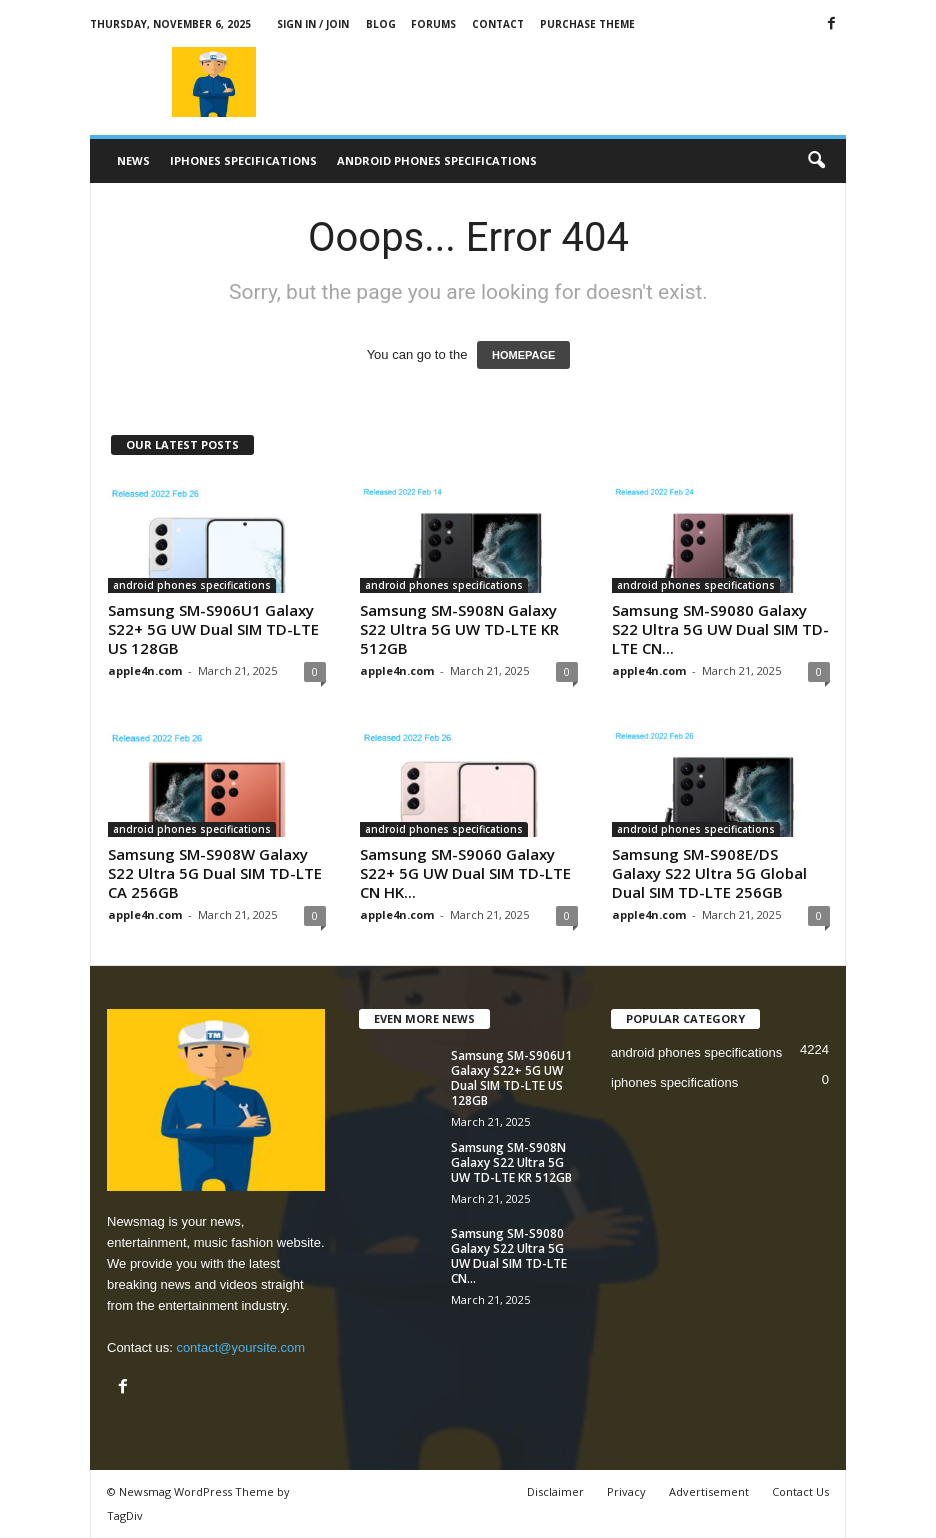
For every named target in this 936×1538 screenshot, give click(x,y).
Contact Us (800, 1491)
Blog (381, 24)
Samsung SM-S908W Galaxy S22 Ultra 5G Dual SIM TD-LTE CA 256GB (215, 873)
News (133, 160)
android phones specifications (437, 160)
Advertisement (709, 1491)
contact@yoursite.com (240, 1347)
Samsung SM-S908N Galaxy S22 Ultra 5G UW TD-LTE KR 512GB (459, 629)
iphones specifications (243, 160)
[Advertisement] (592, 82)
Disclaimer (555, 1491)
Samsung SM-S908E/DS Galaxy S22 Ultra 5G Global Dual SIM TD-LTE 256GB (709, 873)
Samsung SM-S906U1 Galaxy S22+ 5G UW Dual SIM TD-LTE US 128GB (213, 629)
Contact (498, 24)
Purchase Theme (587, 24)
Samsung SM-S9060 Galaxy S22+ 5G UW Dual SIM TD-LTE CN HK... (465, 873)
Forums (433, 24)
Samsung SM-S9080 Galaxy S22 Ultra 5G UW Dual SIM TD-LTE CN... (720, 629)
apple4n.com (145, 670)
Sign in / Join (313, 24)
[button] (816, 161)
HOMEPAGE (523, 355)
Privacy (626, 1491)
